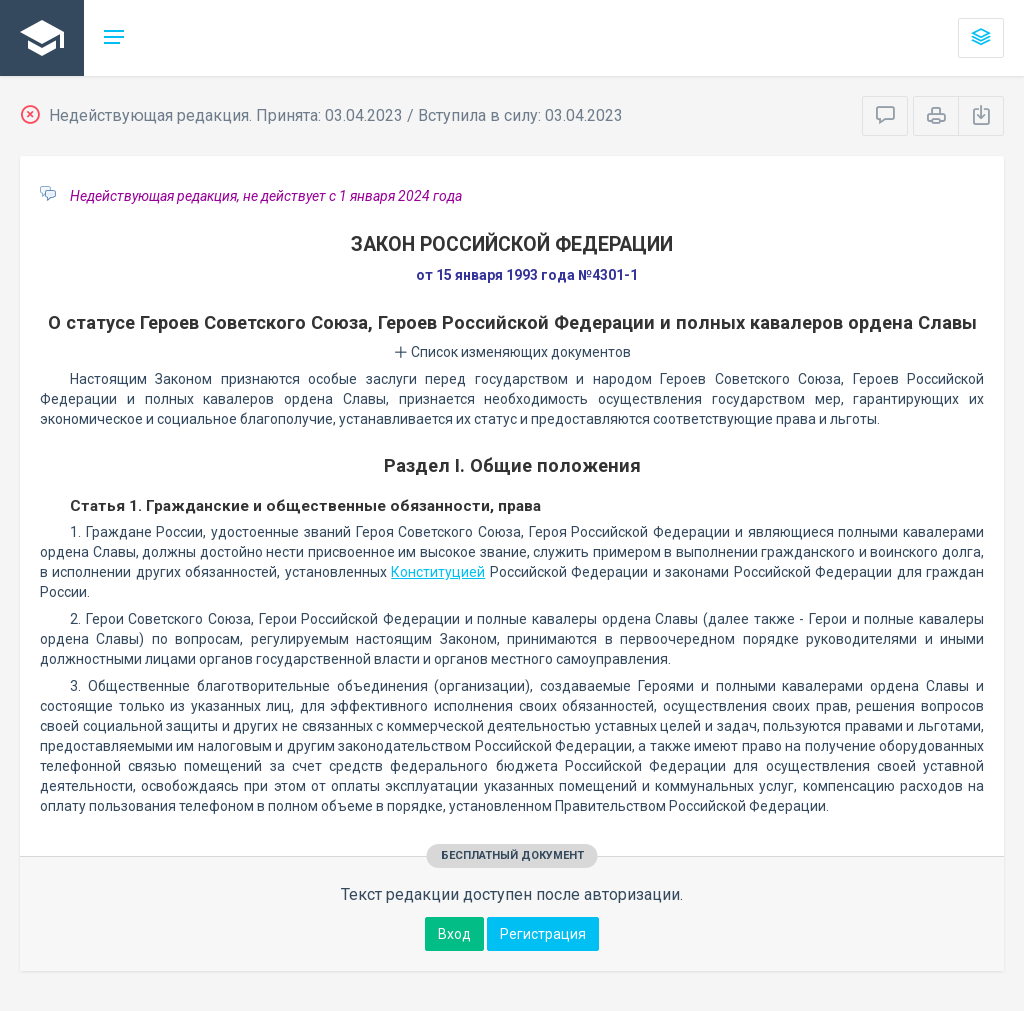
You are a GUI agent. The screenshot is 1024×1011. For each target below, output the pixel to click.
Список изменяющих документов (512, 352)
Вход (454, 934)
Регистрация (543, 934)
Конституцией (438, 572)
